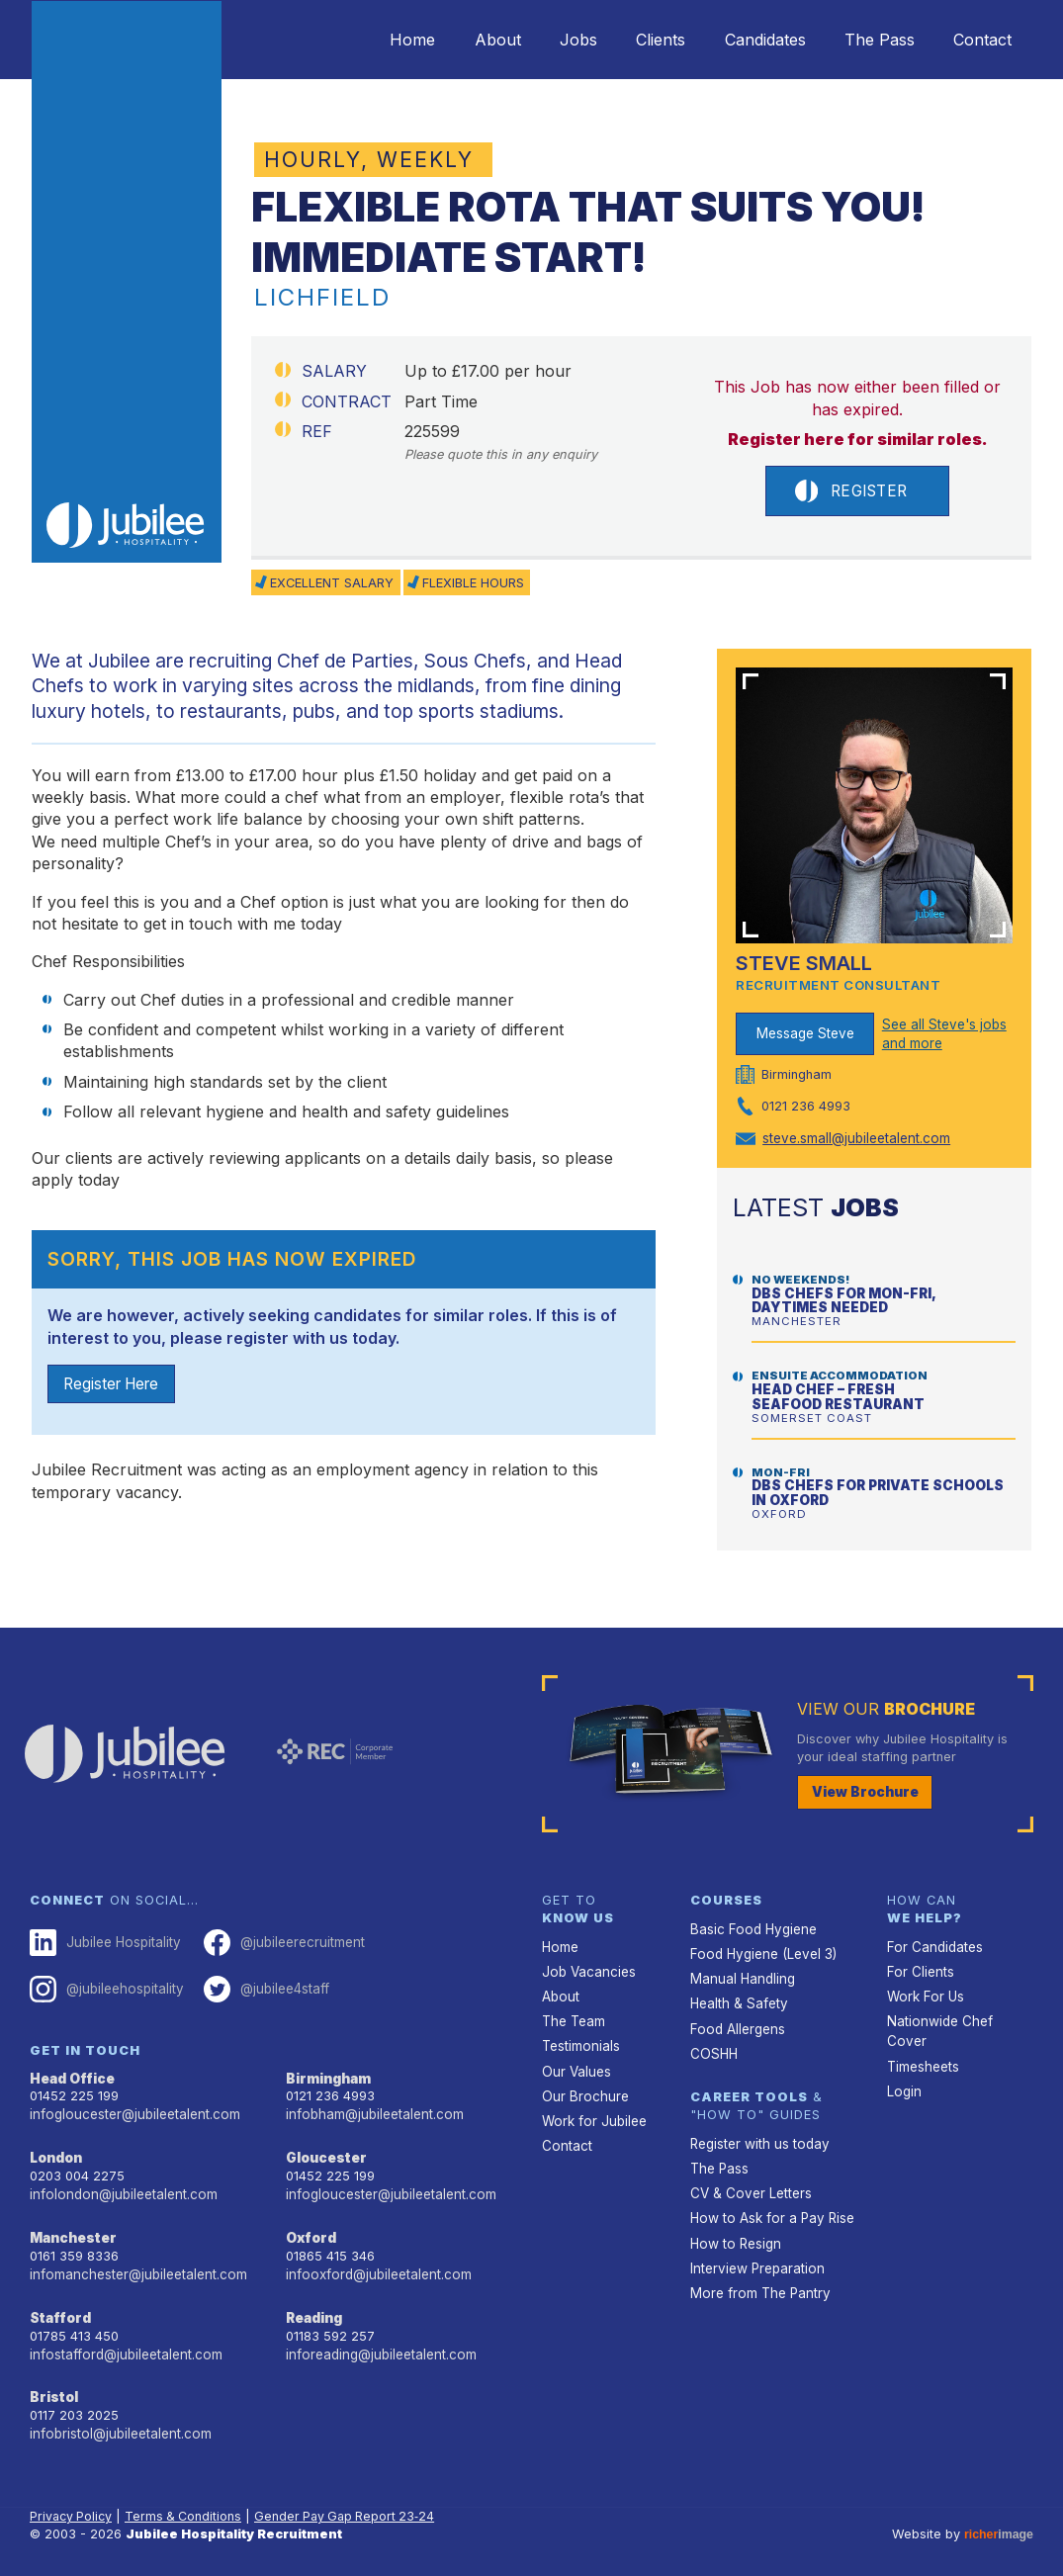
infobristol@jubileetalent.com (118, 2419)
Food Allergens (735, 2021)
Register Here (115, 1386)
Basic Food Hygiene (750, 1925)
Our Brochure (582, 2087)
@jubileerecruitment (277, 1939)
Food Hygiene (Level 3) (760, 1949)
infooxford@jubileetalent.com (375, 2263)
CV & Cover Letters (749, 2182)
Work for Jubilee (592, 2110)
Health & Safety (737, 1997)
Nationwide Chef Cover (957, 2014)
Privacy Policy (73, 2501)
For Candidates (933, 1943)
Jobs (540, 39)
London (56, 2150)
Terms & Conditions (188, 2501)
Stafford (59, 2305)
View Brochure (861, 1790)
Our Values (575, 2063)
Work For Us (924, 1991)
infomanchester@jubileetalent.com (135, 2263)
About (450, 39)
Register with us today (757, 2134)
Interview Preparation (755, 2254)
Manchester (71, 2227)
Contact (978, 39)
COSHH (712, 2045)
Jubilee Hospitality (103, 1939)
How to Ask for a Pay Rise (769, 2205)
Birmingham (327, 2072)
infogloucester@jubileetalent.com (131, 2107)
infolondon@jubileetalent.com (119, 2184)
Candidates (743, 39)
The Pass (867, 39)
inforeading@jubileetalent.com (378, 2341)
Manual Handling (740, 1973)
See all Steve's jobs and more (942, 1035)
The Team (573, 2014)
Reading (314, 2305)
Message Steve (804, 1034)
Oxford (310, 2227)
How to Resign (733, 2230)
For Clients (918, 1967)
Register (850, 492)
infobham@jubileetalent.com (372, 2107)
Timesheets (922, 2038)
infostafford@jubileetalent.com (124, 2341)
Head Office (71, 2072)
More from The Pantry (757, 2277)
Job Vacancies (587, 1967)
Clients (631, 39)
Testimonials (580, 2038)
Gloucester (324, 2150)
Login (903, 2063)
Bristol (52, 2383)
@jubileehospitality (104, 1984)
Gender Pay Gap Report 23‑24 (353, 2501)
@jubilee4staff (261, 1984)
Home (357, 39)
